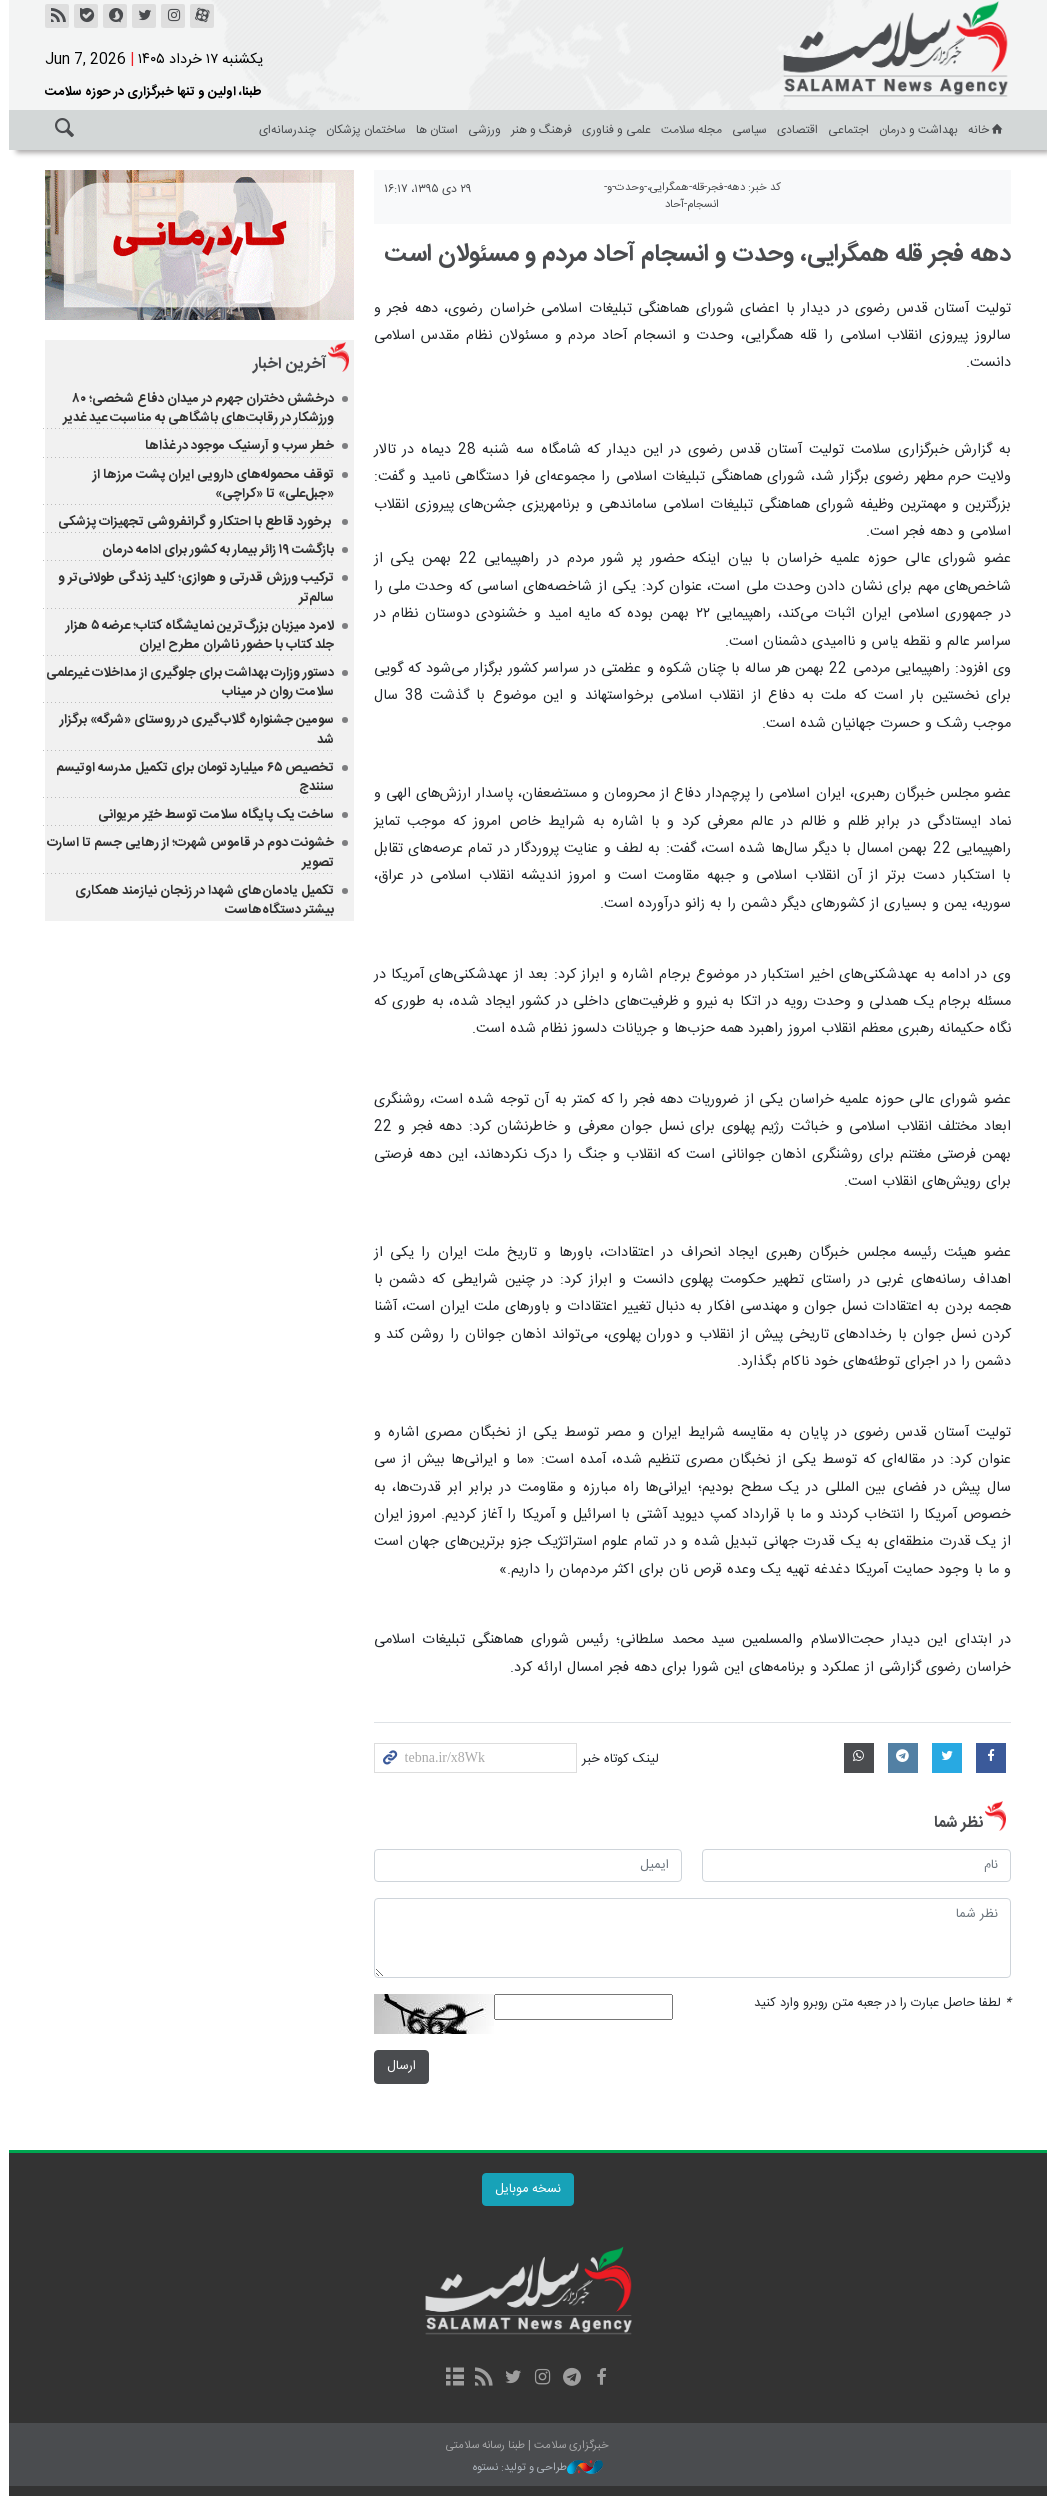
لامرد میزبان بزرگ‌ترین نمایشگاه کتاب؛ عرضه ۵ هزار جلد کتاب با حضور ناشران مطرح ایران (195, 635)
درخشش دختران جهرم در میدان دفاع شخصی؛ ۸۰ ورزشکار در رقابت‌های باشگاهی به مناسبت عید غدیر (193, 408)
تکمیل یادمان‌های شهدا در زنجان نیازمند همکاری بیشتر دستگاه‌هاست (199, 900)
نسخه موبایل (524, 2189)
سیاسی (745, 130)
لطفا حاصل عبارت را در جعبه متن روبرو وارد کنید (878, 2003)
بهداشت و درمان (914, 130)
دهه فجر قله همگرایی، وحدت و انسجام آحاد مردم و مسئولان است (693, 255)
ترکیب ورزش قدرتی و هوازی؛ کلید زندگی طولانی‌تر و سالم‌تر (191, 587)
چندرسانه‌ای (283, 130)
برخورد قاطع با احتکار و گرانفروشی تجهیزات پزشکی (191, 522)
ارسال (396, 2066)
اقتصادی (793, 130)
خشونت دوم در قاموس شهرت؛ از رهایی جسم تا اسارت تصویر (185, 852)
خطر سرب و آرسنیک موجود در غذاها (234, 446)
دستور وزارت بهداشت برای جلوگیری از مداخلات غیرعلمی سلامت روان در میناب (185, 682)
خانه (983, 130)
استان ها (433, 130)
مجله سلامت (687, 130)
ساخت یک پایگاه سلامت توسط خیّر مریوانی (211, 815)
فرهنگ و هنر (537, 130)
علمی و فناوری (612, 130)
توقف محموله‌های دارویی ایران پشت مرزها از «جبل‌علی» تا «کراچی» (208, 484)
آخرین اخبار (284, 364)
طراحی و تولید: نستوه (534, 2468)
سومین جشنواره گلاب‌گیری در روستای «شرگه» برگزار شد (192, 729)
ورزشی (480, 130)
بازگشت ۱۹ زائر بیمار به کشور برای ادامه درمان (213, 550)
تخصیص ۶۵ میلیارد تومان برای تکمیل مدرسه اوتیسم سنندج (190, 777)
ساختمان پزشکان (362, 130)
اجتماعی (844, 130)
